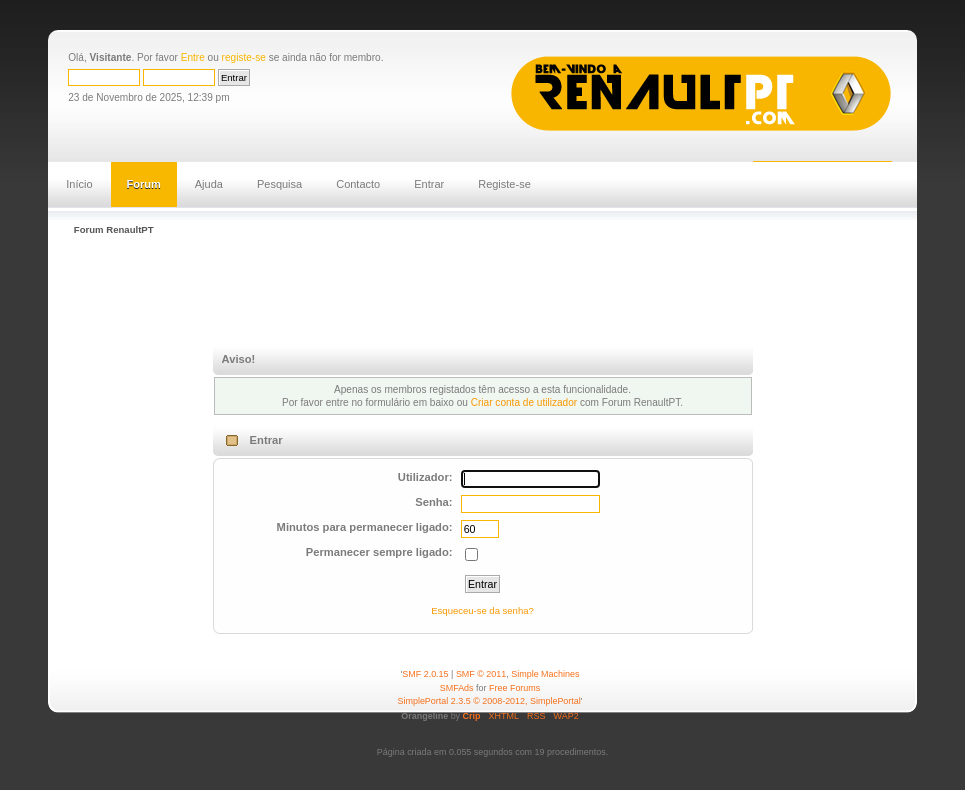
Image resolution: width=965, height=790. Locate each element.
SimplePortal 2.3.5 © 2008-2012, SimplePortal (489, 701)
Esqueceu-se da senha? (482, 610)
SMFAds (457, 688)
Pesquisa (279, 184)
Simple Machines (545, 674)
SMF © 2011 (481, 674)
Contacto (358, 184)
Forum (144, 184)
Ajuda (209, 184)
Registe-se (504, 184)
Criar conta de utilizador (524, 402)
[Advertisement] (432, 293)
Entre (193, 57)
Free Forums (514, 688)
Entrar (429, 184)
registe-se (244, 57)
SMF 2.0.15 (425, 674)
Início (79, 184)
